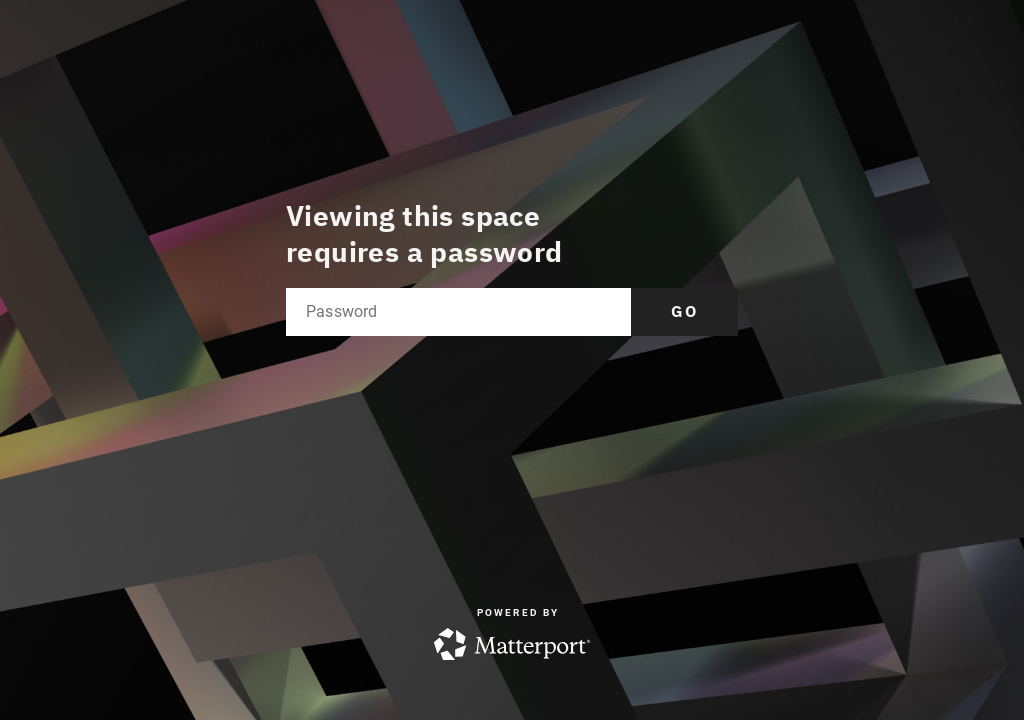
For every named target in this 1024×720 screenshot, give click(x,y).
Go (684, 311)
